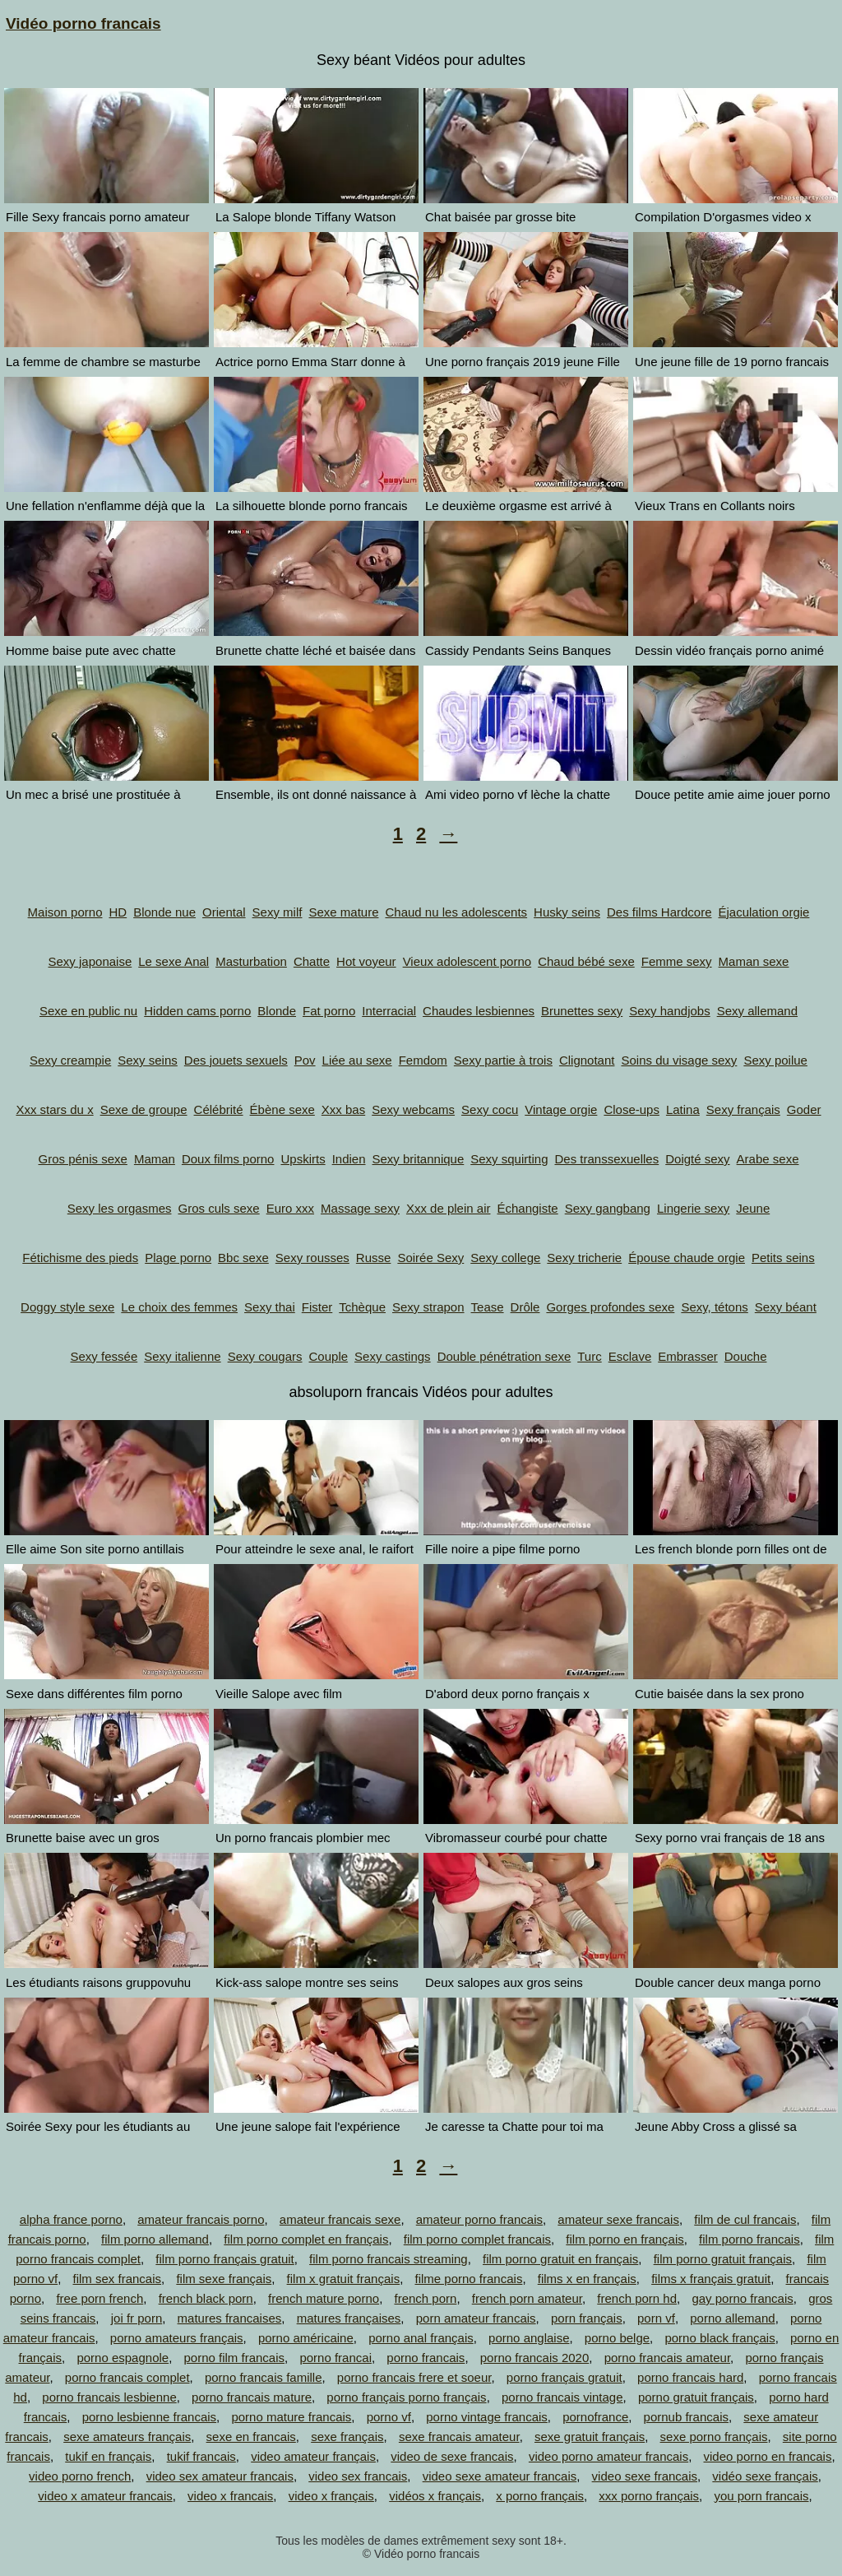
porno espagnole (122, 2358)
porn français (586, 2318)
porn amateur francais (476, 2318)
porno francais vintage (562, 2397)
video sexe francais (644, 2476)
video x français (331, 2496)
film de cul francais (745, 2219)
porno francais (425, 2358)
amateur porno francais (479, 2219)
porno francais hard (690, 2377)
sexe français (347, 2437)
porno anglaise (528, 2338)
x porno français (540, 2496)
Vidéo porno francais (83, 23)
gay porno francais (742, 2298)
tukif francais (201, 2456)
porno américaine (306, 2338)
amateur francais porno (200, 2219)
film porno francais (749, 2239)
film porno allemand (155, 2239)
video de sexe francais (452, 2456)
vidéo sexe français (764, 2476)
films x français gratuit (710, 2279)
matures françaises (349, 2318)
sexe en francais (251, 2437)
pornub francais (686, 2417)
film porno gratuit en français (560, 2259)
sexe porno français (714, 2437)
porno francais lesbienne (109, 2397)
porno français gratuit (564, 2377)
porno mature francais (291, 2417)
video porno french (80, 2476)
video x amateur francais (105, 2496)
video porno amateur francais (608, 2456)
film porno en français (624, 2239)
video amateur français (313, 2456)
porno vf (389, 2417)
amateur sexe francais (618, 2219)
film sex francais (117, 2279)
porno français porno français (406, 2397)
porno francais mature (252, 2397)
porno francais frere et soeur (414, 2377)
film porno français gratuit (224, 2259)
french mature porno (323, 2298)
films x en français (587, 2279)
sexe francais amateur (459, 2437)
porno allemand (732, 2318)
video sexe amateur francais (500, 2476)
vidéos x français (435, 2496)
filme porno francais (468, 2279)
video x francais (230, 2496)
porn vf (656, 2318)
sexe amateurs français (127, 2437)
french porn (425, 2298)
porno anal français (421, 2338)
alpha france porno (71, 2219)
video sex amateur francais (220, 2476)
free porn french (99, 2298)
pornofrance (595, 2417)
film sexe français (223, 2279)
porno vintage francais (487, 2417)
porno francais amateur (667, 2358)
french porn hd (637, 2298)
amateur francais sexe (340, 2219)
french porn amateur (527, 2298)
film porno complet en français (306, 2239)
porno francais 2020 (535, 2358)
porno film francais (234, 2358)
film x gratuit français (343, 2279)
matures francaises (230, 2318)
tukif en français (108, 2456)
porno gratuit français (696, 2397)
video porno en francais (768, 2456)
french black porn (206, 2298)
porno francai (335, 2358)
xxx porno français (649, 2496)
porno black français (719, 2338)
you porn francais (761, 2496)
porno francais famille (263, 2377)
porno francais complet (127, 2377)
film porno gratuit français (723, 2259)
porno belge (617, 2338)
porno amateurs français (176, 2338)
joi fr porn (137, 2318)
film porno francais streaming (388, 2259)
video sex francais (357, 2476)
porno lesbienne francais (149, 2417)
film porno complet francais (477, 2239)
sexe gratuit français (589, 2437)
